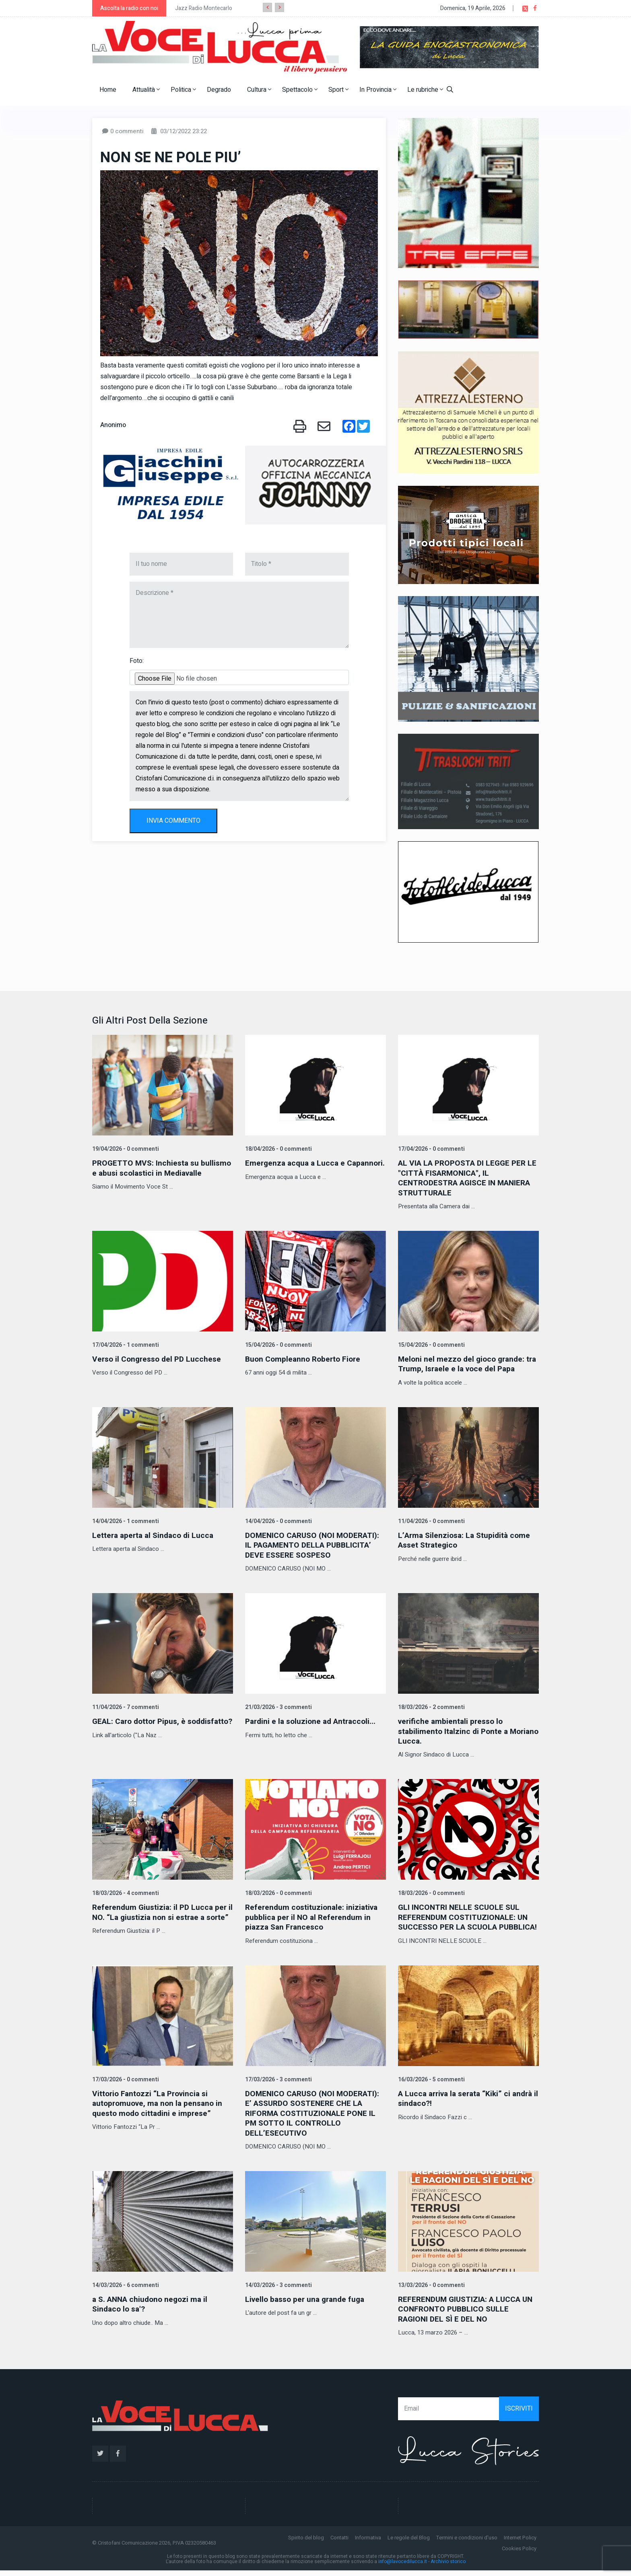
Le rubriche (425, 90)
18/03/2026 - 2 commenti (430, 1705)
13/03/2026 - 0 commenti (430, 2291)
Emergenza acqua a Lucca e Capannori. (296, 1168)
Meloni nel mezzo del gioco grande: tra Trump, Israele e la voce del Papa (465, 1363)
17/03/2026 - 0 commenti (124, 2086)
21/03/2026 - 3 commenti (277, 1705)
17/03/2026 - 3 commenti (277, 2086)
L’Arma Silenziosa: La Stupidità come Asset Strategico (467, 1539)
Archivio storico (448, 2567)
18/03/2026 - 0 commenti (277, 1891)
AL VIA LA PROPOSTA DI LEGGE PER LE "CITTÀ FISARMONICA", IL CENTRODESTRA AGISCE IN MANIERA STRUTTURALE (468, 1177)
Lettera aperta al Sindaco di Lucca (155, 1534)
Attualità (146, 90)
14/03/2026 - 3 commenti (277, 2291)
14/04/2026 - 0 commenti (277, 1520)
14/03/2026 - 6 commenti (124, 2291)
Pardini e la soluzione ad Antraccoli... (313, 1720)
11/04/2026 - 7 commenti (124, 1705)
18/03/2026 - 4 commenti (124, 1891)
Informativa (368, 2543)
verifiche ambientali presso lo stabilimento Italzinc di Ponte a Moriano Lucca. (454, 1729)
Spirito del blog (306, 2543)
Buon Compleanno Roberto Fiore (305, 1358)
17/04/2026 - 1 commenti (124, 1344)
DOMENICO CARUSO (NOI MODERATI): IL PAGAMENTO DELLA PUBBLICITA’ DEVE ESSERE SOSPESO (315, 1543)
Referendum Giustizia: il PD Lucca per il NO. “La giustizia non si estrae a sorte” (161, 1914)
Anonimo (113, 425)
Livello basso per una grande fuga (308, 2305)
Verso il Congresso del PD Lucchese (159, 1358)
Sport (338, 90)
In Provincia (377, 90)
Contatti (339, 2543)
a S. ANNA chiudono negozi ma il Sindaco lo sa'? (152, 2310)
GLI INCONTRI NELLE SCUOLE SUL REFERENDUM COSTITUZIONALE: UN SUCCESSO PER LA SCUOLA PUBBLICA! (465, 1919)
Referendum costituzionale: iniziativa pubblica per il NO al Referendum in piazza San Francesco (313, 1914)
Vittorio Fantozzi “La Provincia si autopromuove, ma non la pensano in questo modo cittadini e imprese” (160, 2110)
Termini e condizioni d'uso (466, 2543)
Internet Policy (520, 2543)
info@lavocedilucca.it (402, 2567)
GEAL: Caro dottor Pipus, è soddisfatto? (141, 1724)
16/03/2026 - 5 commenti (430, 2086)
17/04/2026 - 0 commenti (430, 1149)
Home (107, 90)
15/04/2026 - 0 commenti (277, 1344)
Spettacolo (300, 90)
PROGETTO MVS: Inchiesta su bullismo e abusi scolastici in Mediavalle (147, 1172)
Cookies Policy (519, 2553)
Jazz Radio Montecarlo (203, 8)
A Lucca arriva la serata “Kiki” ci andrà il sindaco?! (457, 2105)
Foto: (137, 661)
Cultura (259, 90)
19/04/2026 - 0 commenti (124, 1149)
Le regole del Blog (409, 2543)
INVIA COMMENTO (173, 821)
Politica (183, 90)
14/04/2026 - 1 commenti (124, 1520)
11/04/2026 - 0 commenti (430, 1520)
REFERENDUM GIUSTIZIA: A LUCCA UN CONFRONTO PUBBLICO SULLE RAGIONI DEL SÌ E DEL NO (462, 2314)
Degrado (219, 90)
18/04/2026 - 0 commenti (277, 1149)
